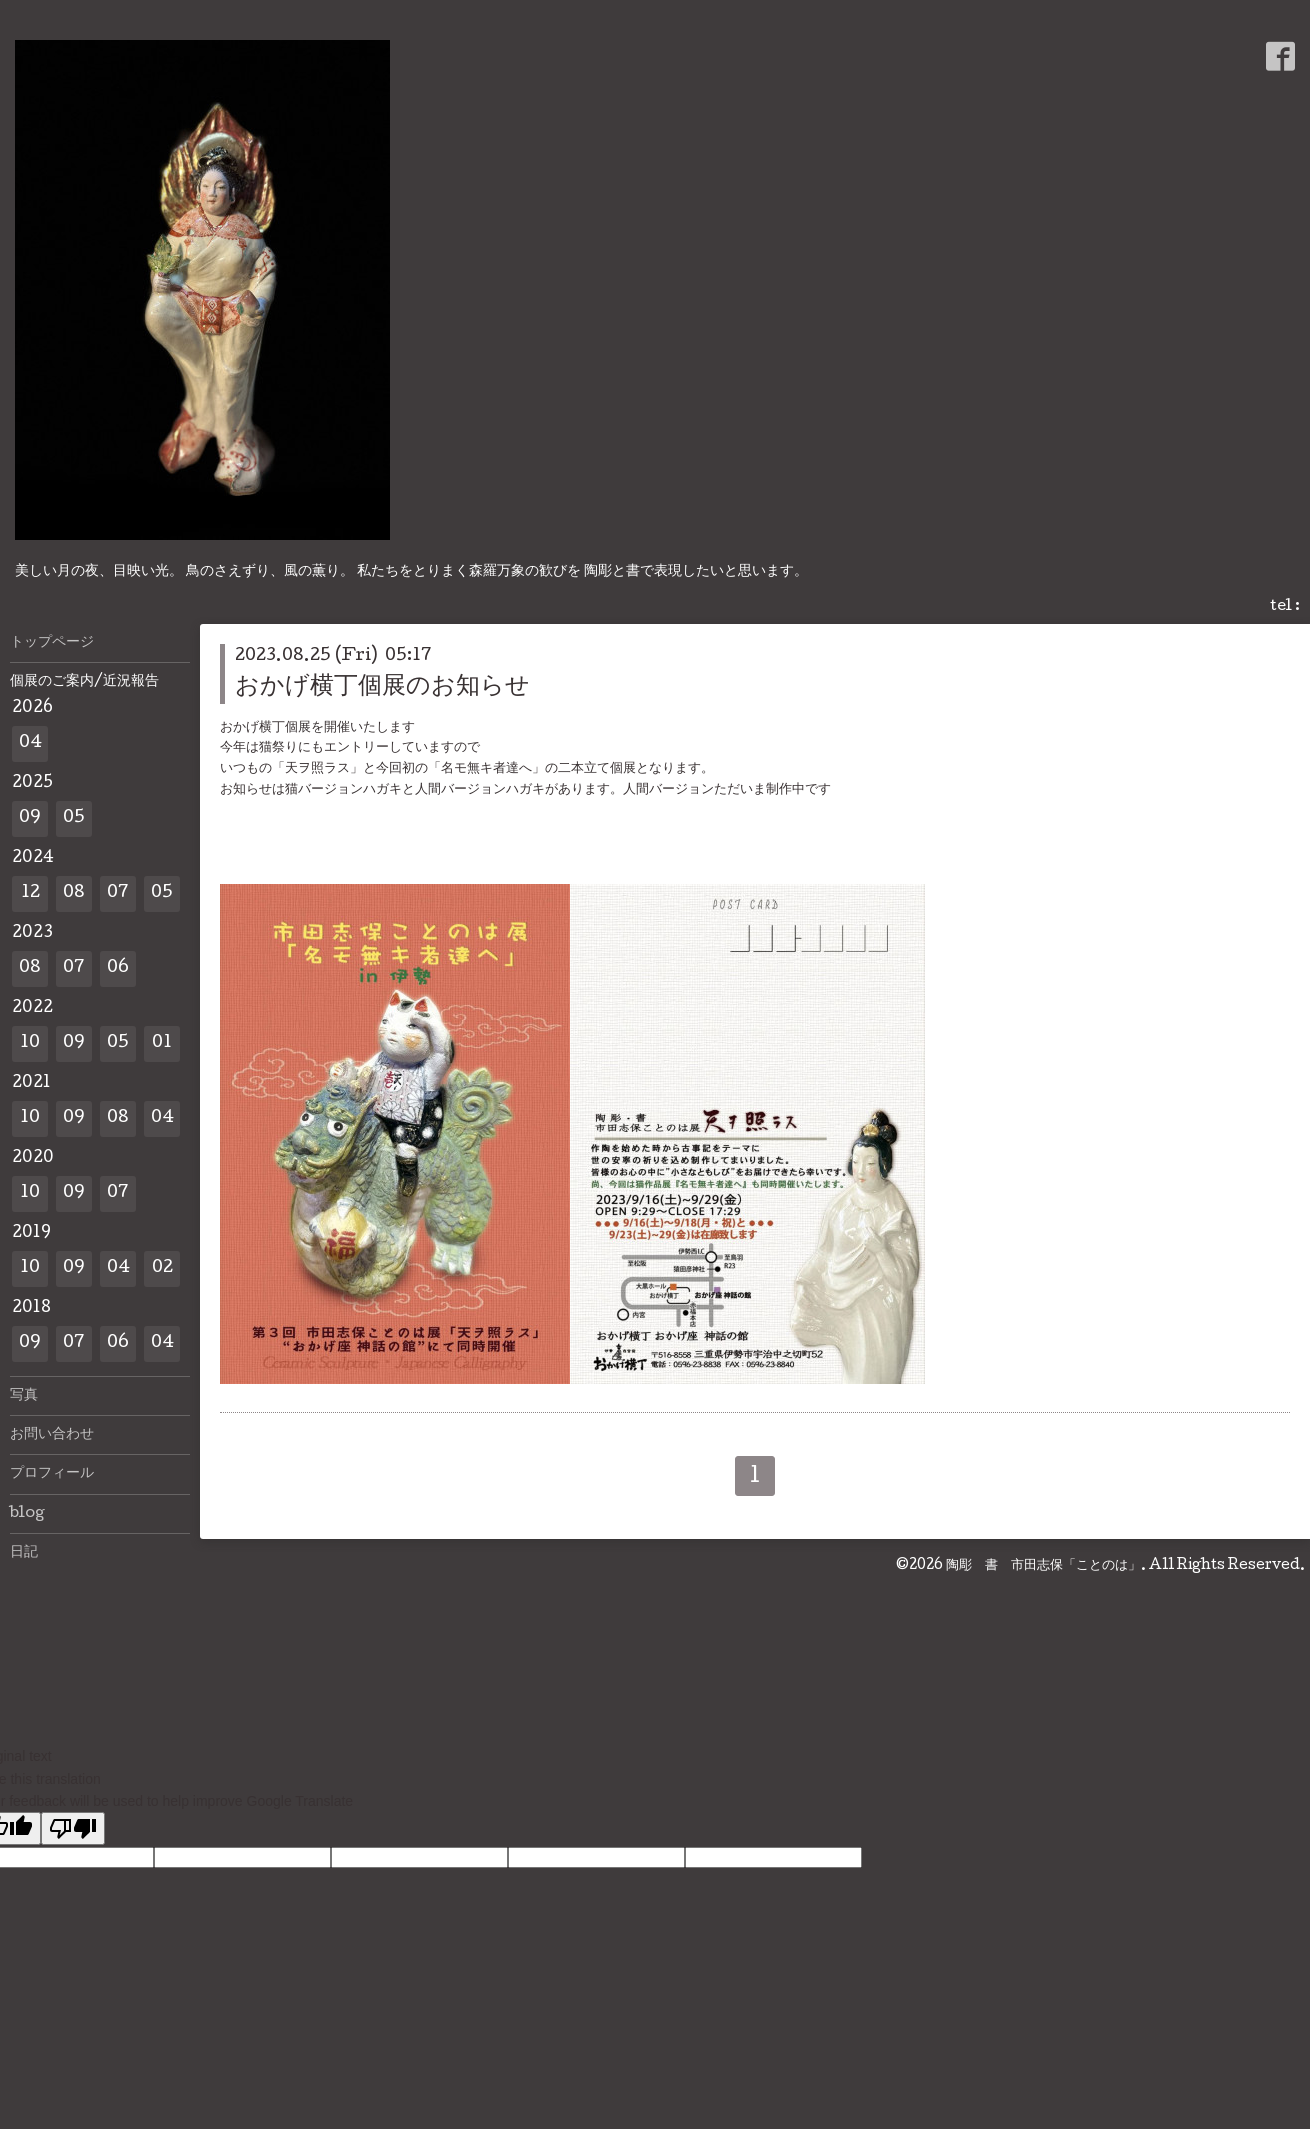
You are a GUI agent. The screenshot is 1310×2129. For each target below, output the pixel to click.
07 (118, 893)
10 (30, 1043)
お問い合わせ (52, 1435)
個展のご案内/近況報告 (84, 682)
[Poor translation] (73, 1828)
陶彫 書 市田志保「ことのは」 (1043, 1566)
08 (74, 893)
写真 (24, 1396)
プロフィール (52, 1474)
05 (74, 818)
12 (30, 893)
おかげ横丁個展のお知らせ (382, 687)
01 (162, 1043)
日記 (24, 1553)
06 (118, 968)
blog (27, 1514)
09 (30, 818)
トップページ (52, 643)
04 (30, 743)
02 (162, 1268)
